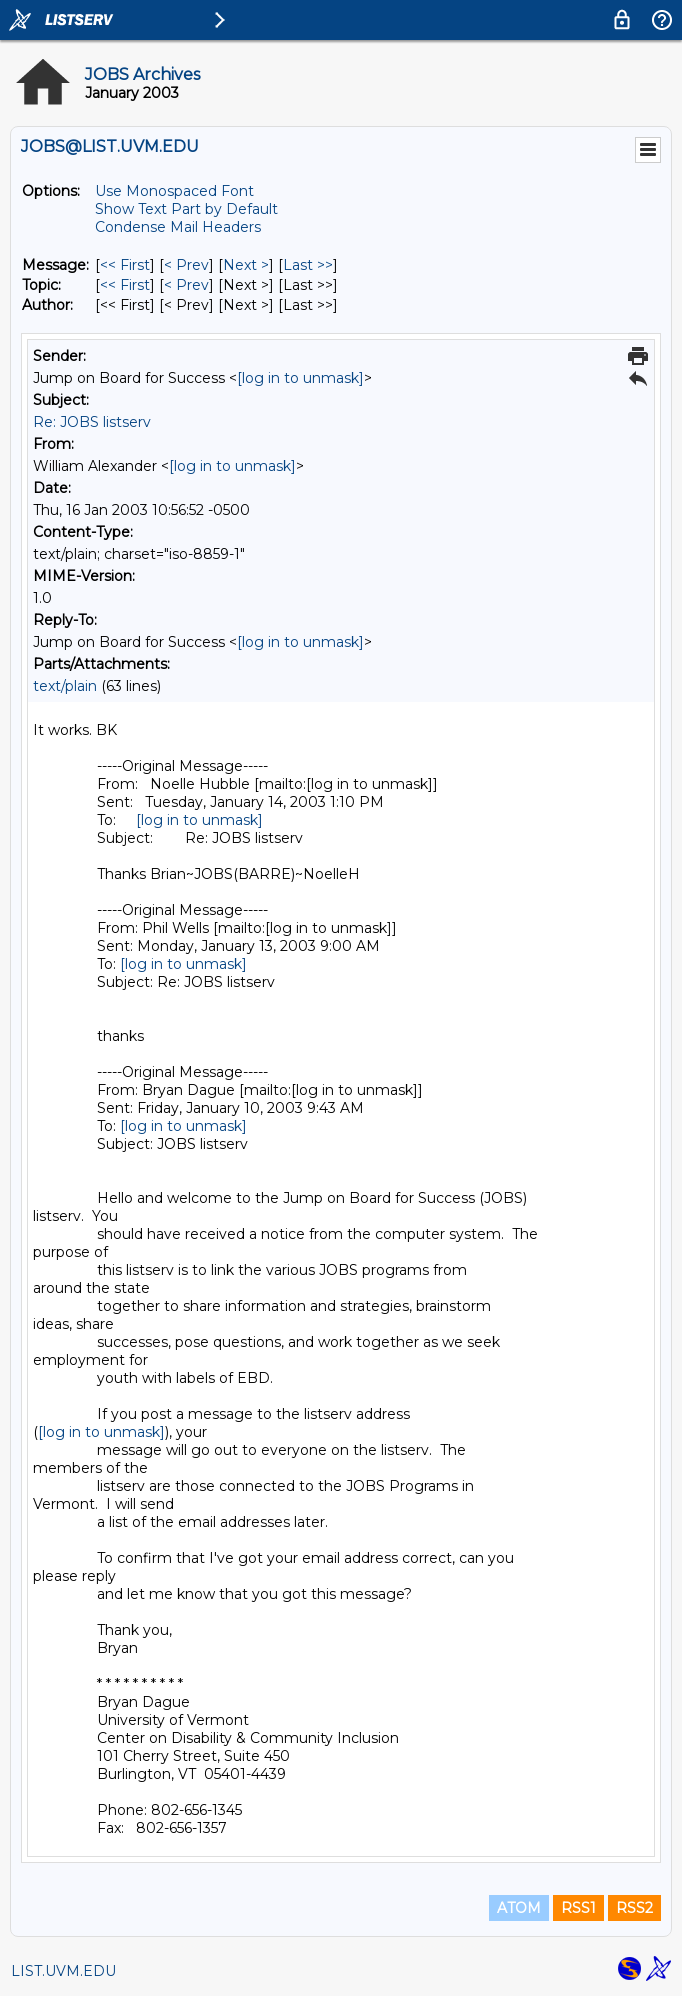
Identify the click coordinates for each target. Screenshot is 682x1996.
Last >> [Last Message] (308, 265)
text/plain (65, 686)
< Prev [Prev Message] (186, 265)
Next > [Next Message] (246, 265)
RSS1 (578, 1908)
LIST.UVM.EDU (63, 1971)
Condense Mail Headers (178, 227)
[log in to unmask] (300, 378)
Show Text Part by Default (186, 209)
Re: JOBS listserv (92, 422)
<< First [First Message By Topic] (125, 285)
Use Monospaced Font (174, 191)
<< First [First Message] (125, 265)
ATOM (519, 1908)
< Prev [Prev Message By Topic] (186, 285)
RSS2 (634, 1908)
